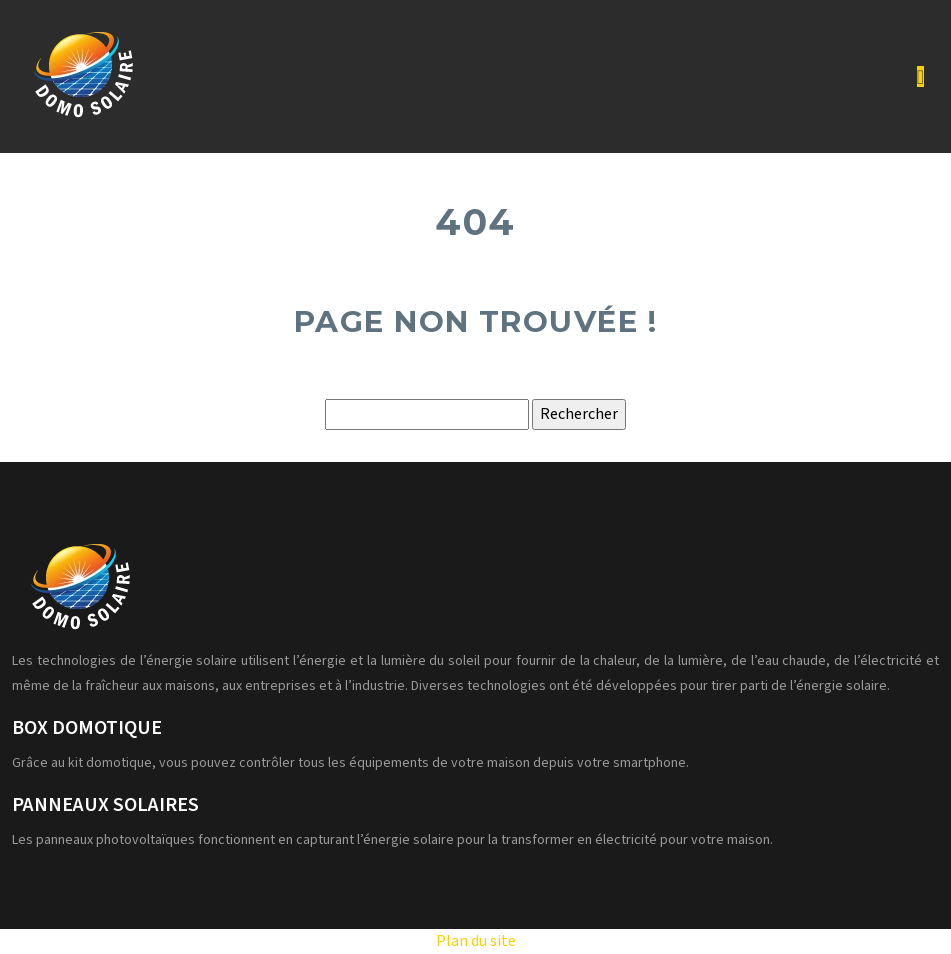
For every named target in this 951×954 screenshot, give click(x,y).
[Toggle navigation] (920, 77)
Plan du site (476, 941)
